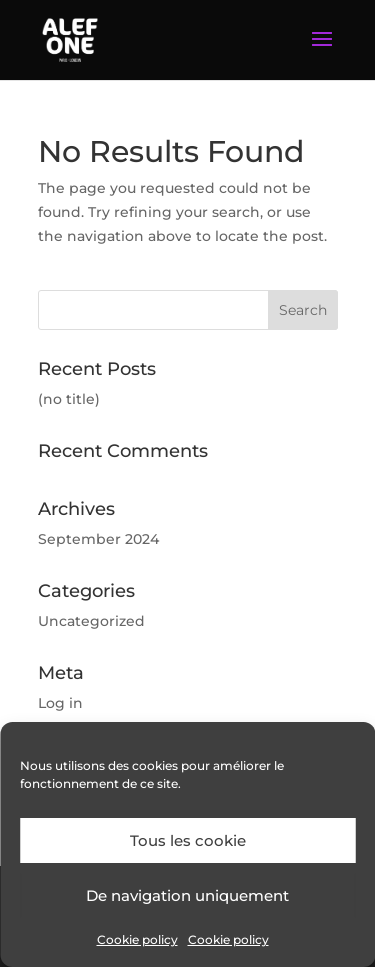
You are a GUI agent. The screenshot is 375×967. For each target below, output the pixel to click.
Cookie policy (137, 939)
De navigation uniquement (187, 895)
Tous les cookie (188, 840)
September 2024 (98, 539)
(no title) (69, 399)
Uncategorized (91, 621)
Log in (60, 703)
